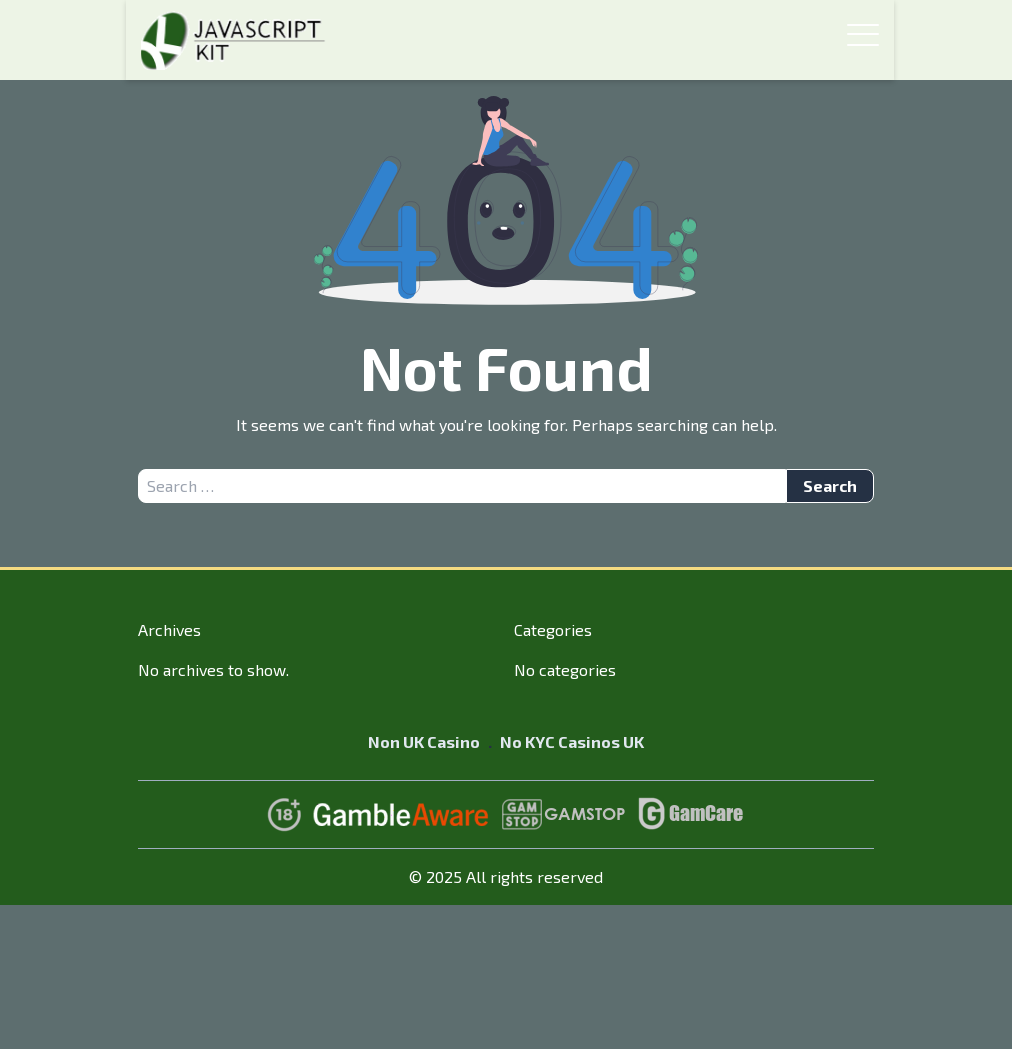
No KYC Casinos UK (572, 741)
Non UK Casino (424, 741)
